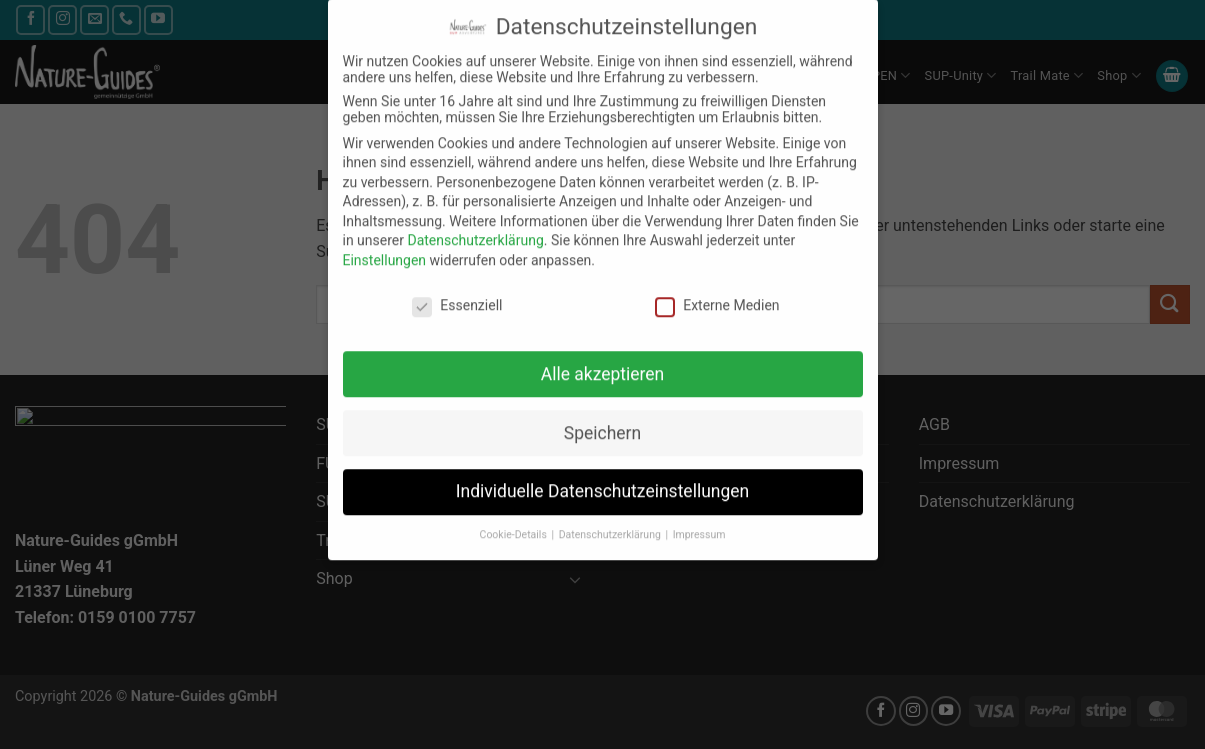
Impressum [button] (699, 519)
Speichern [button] (602, 417)
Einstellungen (385, 245)
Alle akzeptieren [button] (603, 358)
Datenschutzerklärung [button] (611, 519)
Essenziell (457, 290)
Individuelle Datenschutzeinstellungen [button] (602, 476)
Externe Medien (717, 290)
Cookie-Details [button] (515, 519)
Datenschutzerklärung (475, 225)
